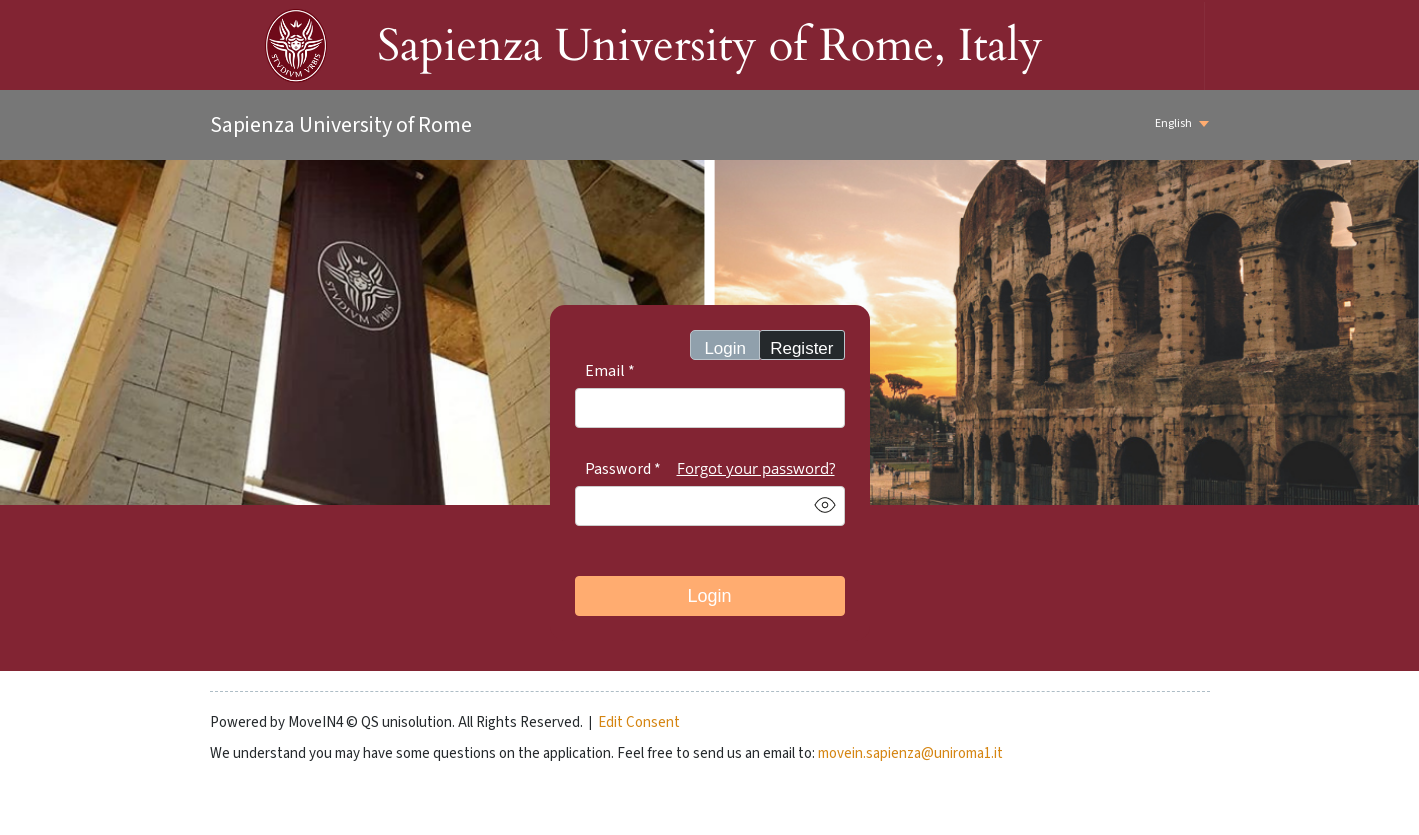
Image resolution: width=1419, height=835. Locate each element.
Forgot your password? (756, 468)
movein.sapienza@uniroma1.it (910, 753)
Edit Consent (639, 722)
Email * (610, 371)
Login (725, 348)
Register (801, 348)
